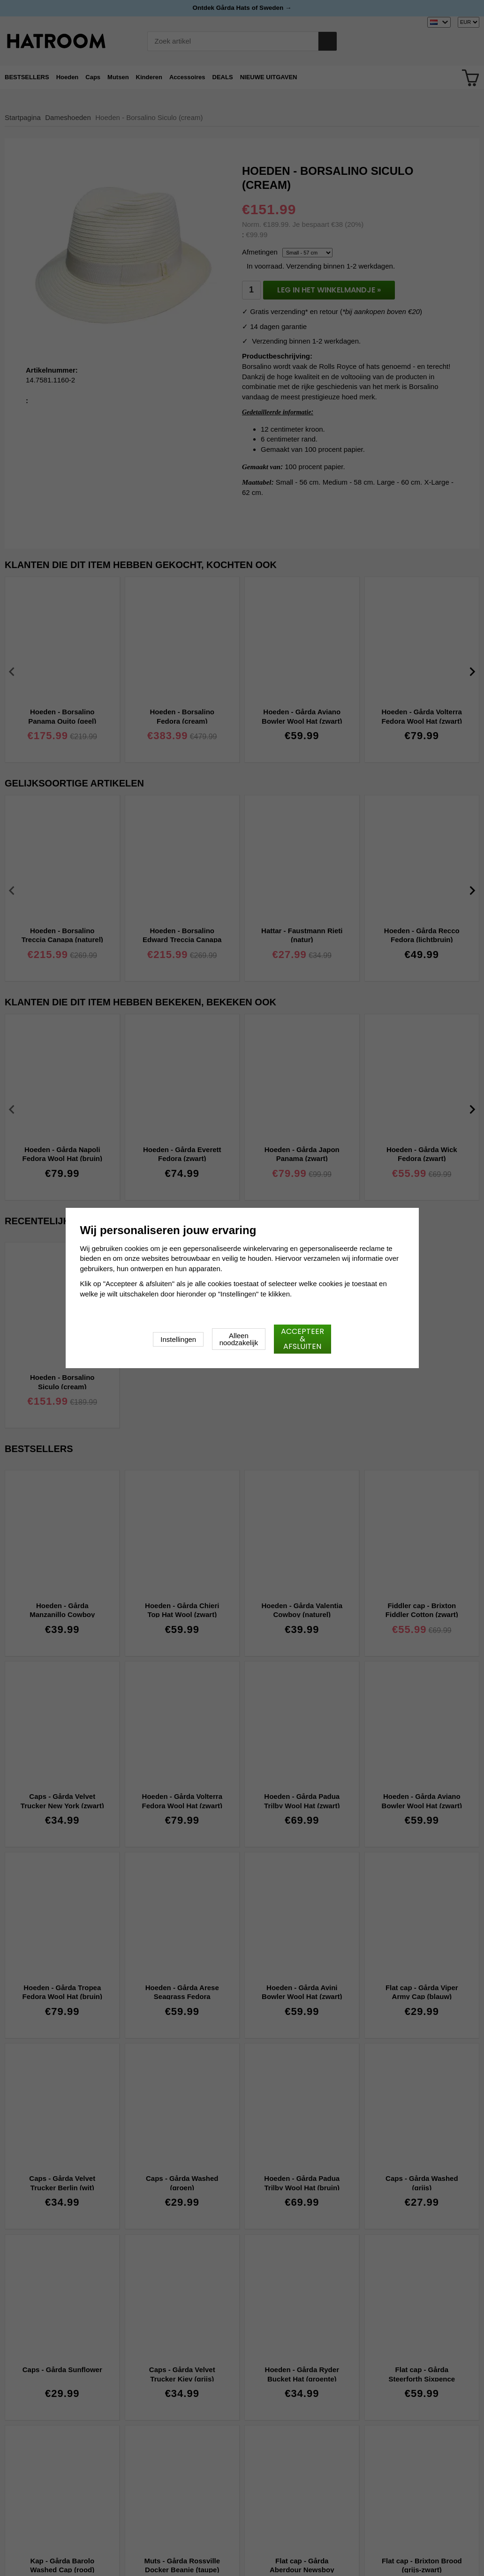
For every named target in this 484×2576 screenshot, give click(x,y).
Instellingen (178, 1339)
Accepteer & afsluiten (302, 1339)
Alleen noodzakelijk (238, 1339)
